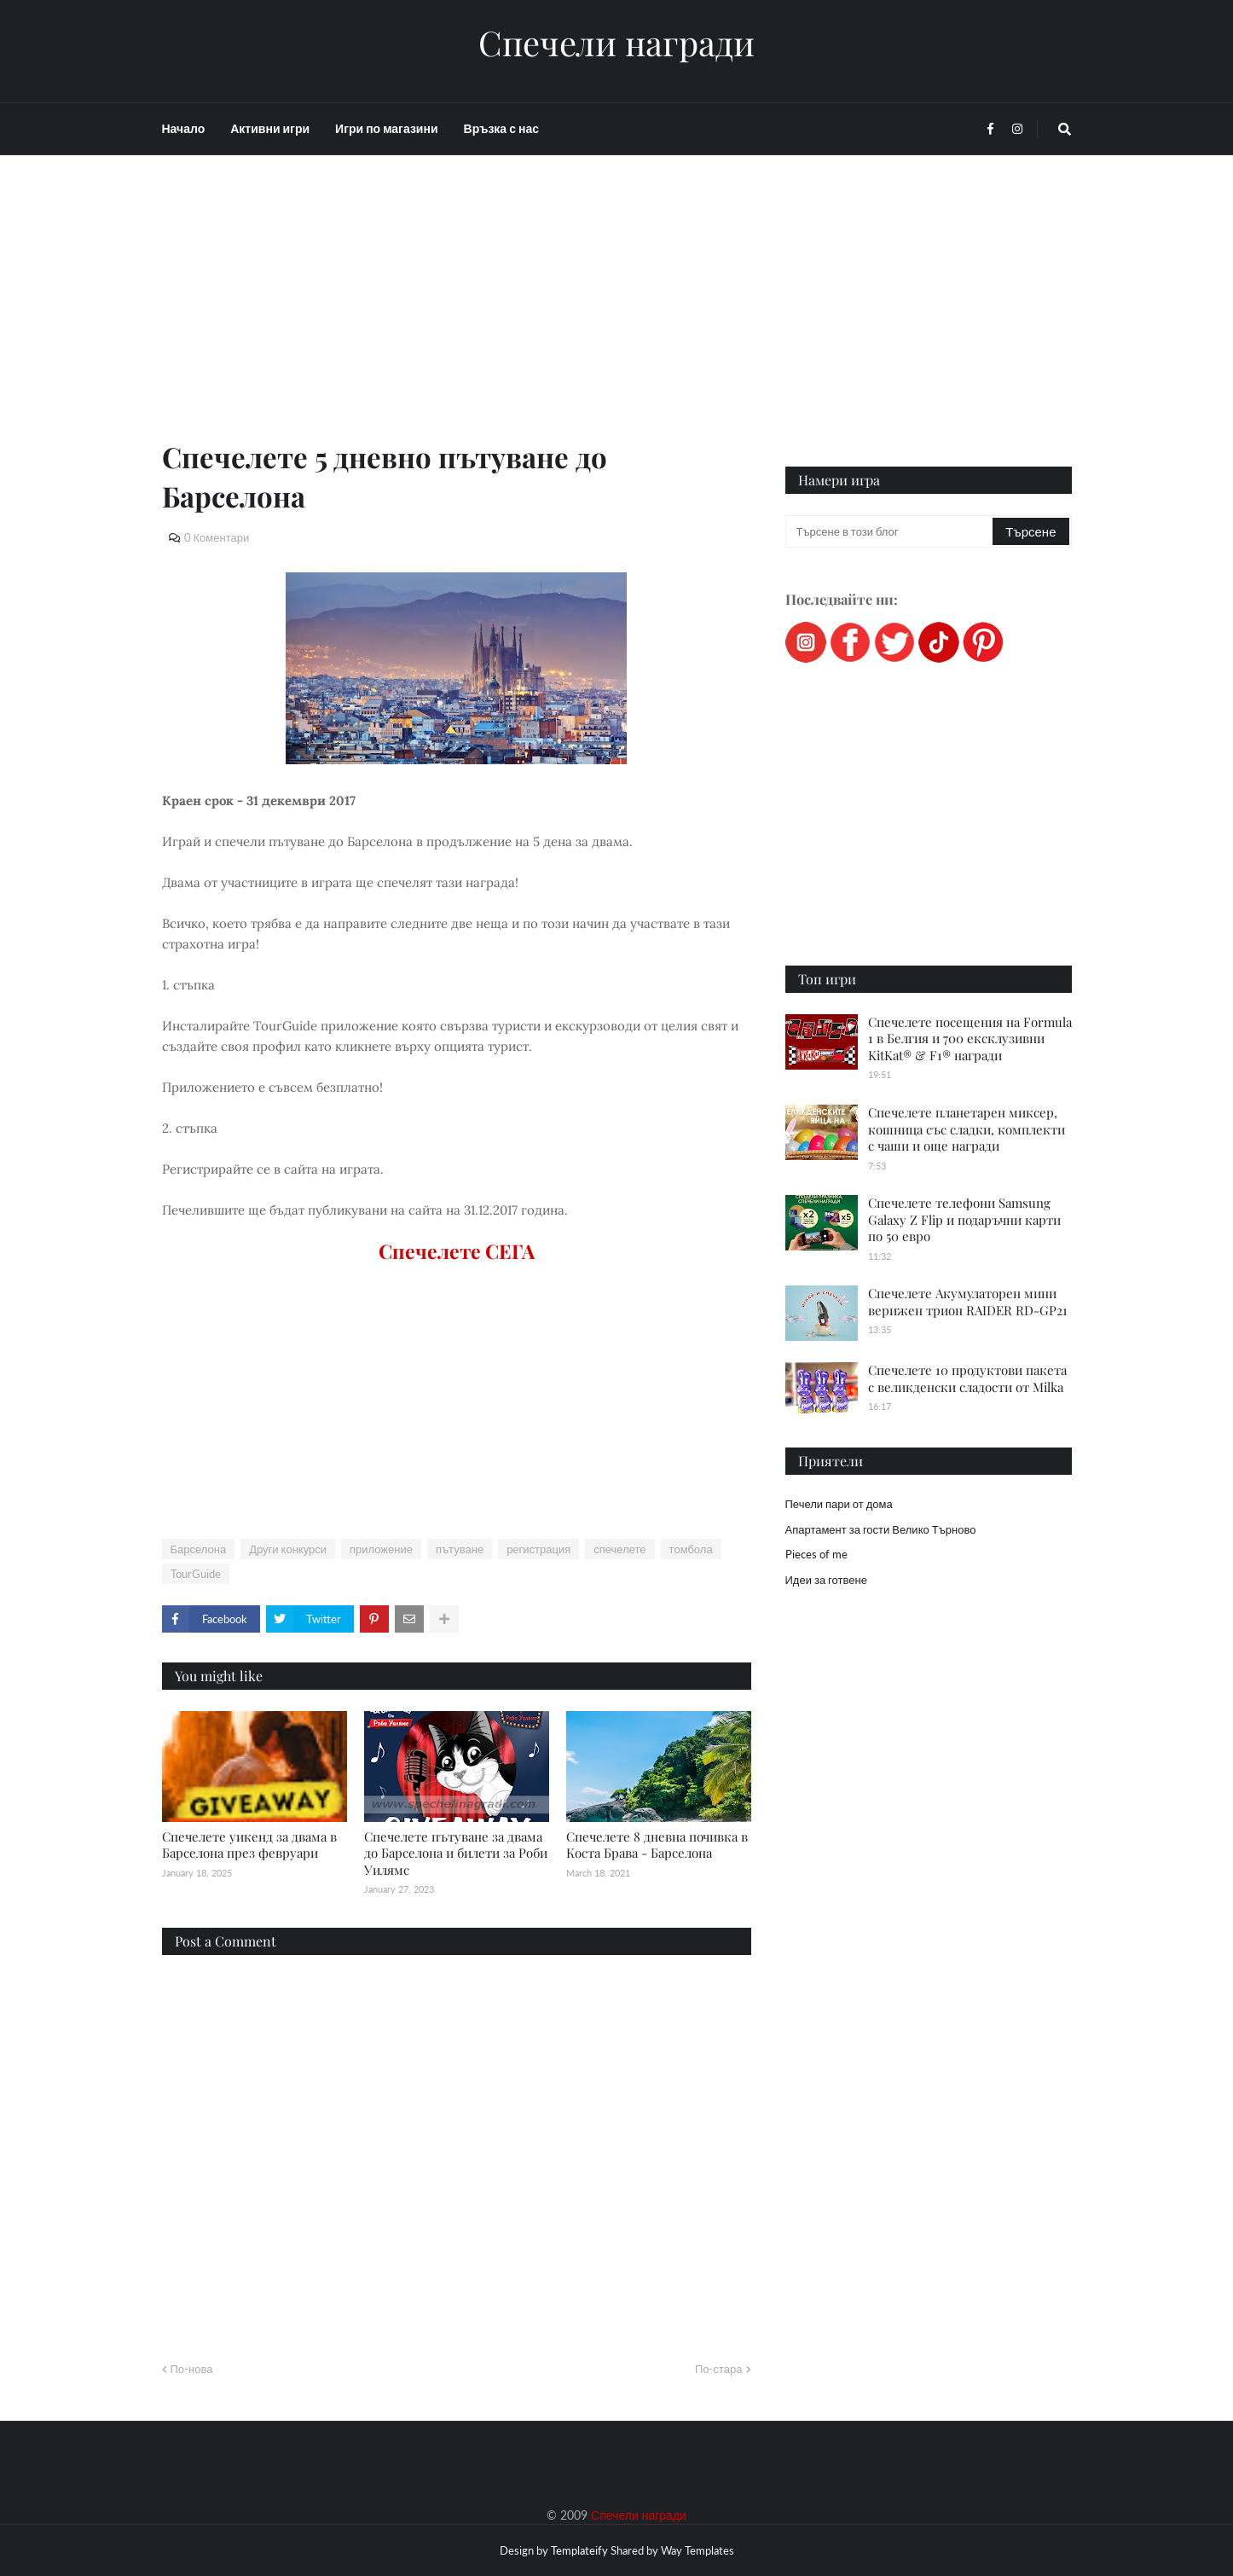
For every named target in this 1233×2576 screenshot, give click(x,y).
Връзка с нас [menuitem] (501, 128)
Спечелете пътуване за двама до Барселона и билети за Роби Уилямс (455, 1853)
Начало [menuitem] (184, 128)
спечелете (619, 1549)
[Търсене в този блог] (890, 531)
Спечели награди (616, 43)
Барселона (199, 1549)
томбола (691, 1549)
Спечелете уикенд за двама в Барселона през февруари (249, 1845)
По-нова (192, 2369)
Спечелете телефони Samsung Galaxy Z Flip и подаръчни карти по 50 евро (964, 1219)
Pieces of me (816, 1554)
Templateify (579, 2550)
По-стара (719, 2369)
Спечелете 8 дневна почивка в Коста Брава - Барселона (657, 1845)
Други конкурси (288, 1549)
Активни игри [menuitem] (270, 128)
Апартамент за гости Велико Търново (880, 1529)
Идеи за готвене (826, 1580)
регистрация (538, 1549)
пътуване (459, 1549)
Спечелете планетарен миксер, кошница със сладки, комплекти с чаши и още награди (966, 1129)
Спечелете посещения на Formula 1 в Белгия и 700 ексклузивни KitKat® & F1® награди (970, 1038)
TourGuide (196, 1574)
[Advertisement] (456, 317)
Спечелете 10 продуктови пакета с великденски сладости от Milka (967, 1378)
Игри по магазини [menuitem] (386, 128)
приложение (381, 1549)
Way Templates (697, 2550)
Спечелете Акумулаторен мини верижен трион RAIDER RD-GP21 (968, 1302)
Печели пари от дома (839, 1504)
